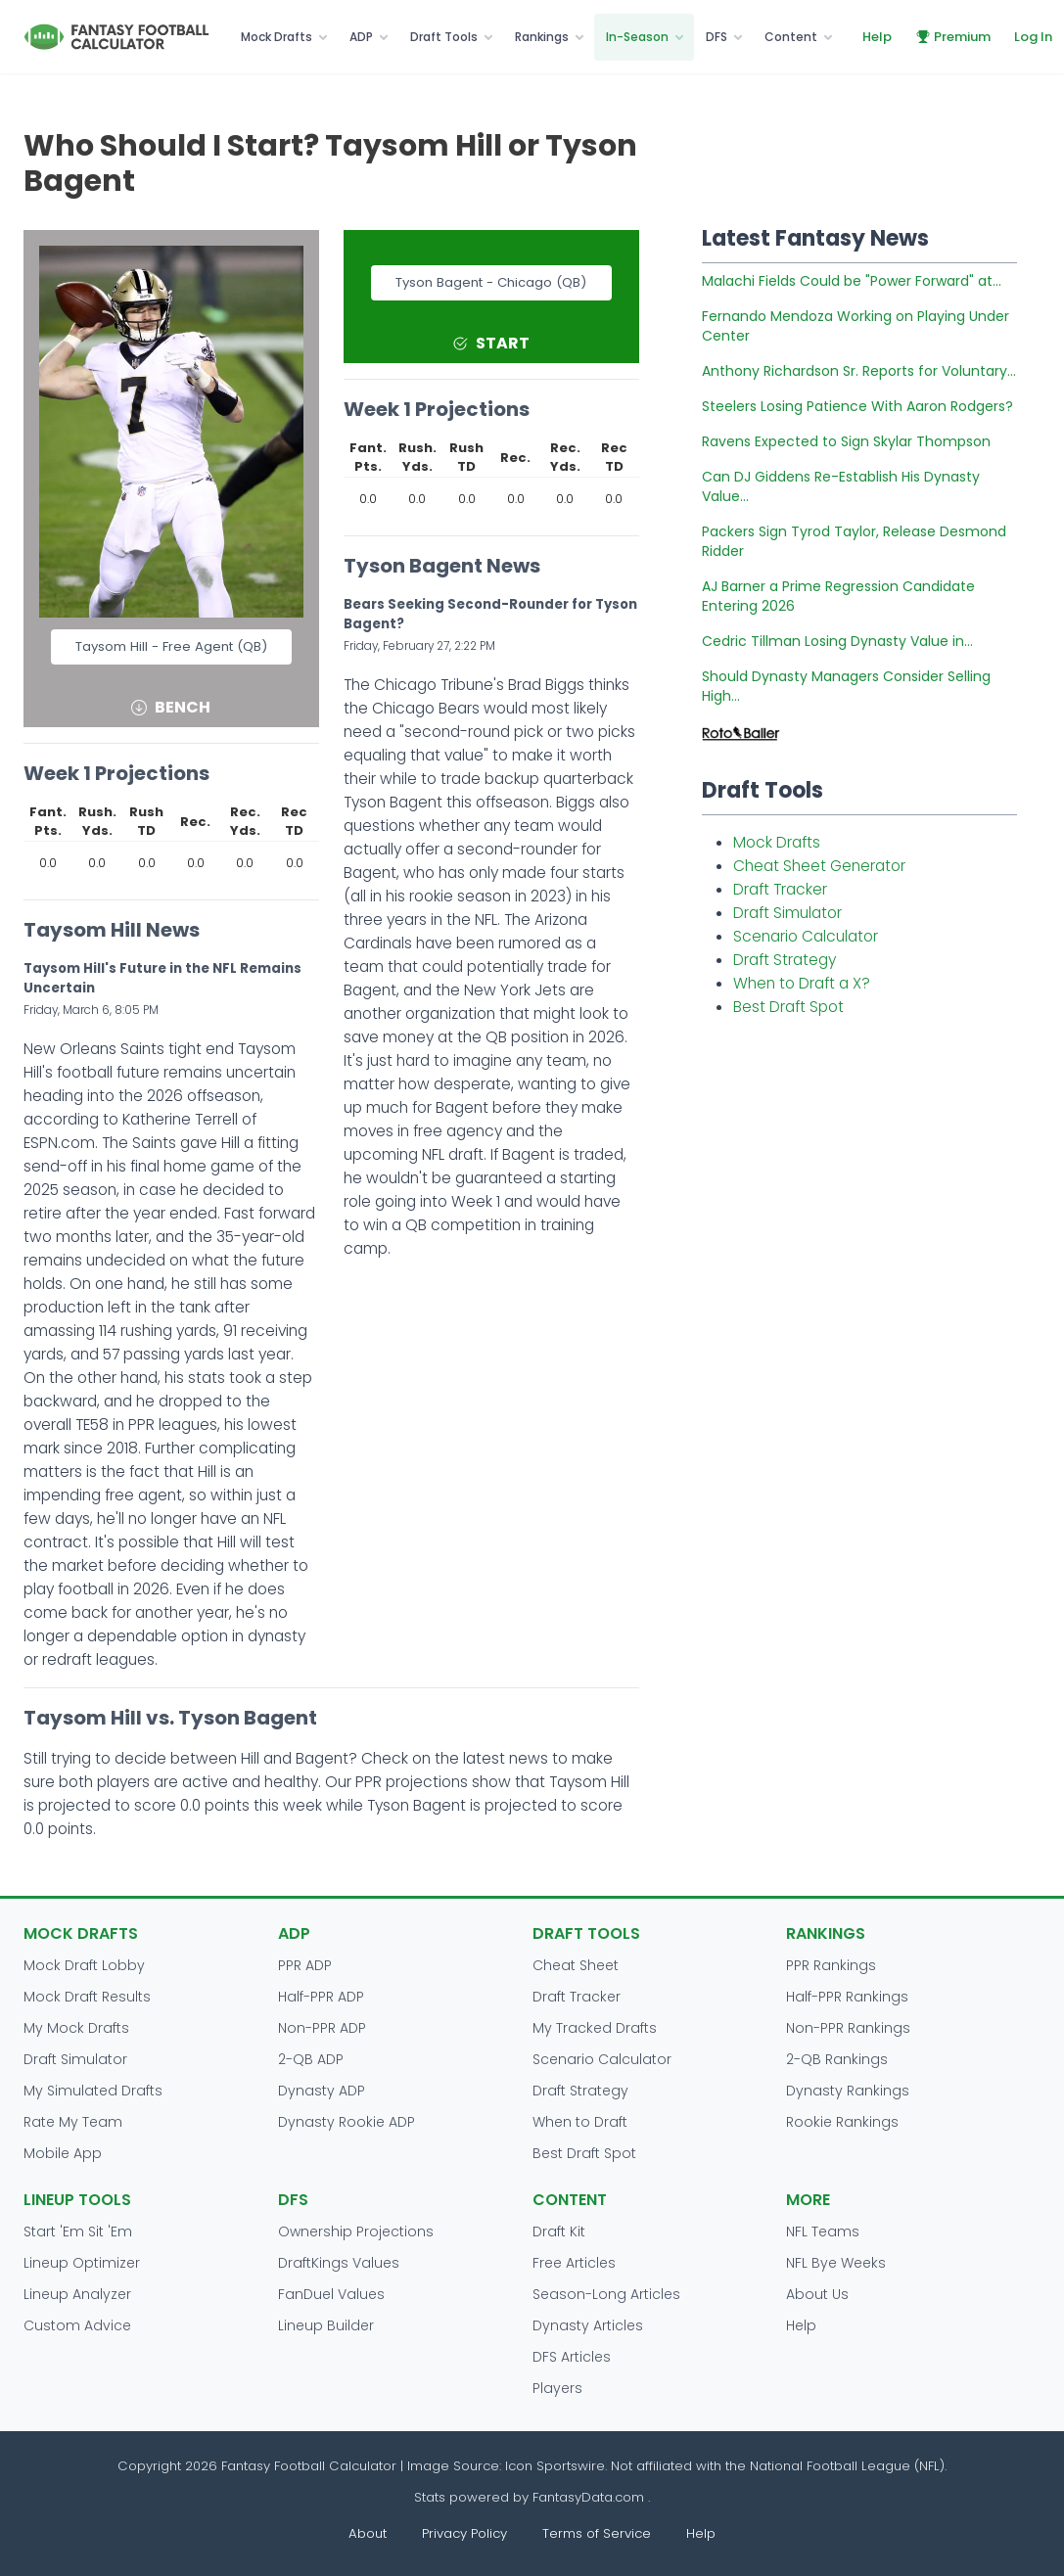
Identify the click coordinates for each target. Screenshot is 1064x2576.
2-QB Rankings (837, 2059)
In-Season (637, 36)
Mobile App (62, 2153)
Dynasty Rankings (847, 2090)
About (367, 2533)
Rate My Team (72, 2122)
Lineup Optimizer (81, 2263)
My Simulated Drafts (92, 2090)
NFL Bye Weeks (836, 2263)
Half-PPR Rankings (847, 1996)
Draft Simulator (787, 912)
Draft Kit (558, 2231)
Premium (953, 36)
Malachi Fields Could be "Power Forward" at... (851, 281)
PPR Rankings (831, 1965)
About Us (817, 2294)
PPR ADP (305, 1965)
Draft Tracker (780, 889)
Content (790, 36)
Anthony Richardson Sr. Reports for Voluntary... (859, 371)
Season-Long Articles (606, 2294)
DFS (716, 36)
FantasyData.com (590, 2497)
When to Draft (579, 2122)
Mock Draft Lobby (84, 1965)
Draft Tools (444, 36)
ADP (361, 36)
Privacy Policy (464, 2533)
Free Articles (574, 2263)
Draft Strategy (784, 959)
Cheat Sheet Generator (819, 865)
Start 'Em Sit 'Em (77, 2231)
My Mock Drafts (76, 2028)
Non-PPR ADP (322, 2028)
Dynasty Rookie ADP (346, 2122)
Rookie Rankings (842, 2122)
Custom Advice (77, 2325)
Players (557, 2388)
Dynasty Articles (587, 2325)
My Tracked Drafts (594, 2028)
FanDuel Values (331, 2294)
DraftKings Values (338, 2263)
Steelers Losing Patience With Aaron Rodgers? (857, 406)
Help (877, 36)
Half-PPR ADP (321, 1996)
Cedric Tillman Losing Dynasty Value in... (837, 641)
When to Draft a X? (801, 983)
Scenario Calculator (805, 936)
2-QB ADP (311, 2059)
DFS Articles (571, 2357)
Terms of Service (596, 2533)
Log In (1033, 36)
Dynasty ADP (321, 2090)
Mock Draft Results (87, 1996)
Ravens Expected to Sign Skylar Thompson (846, 441)
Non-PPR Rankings (848, 2028)
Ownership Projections (356, 2231)
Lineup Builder (326, 2325)
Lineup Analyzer (77, 2294)
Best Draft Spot (788, 1006)
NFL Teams (822, 2231)
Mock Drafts (276, 36)
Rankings (542, 36)
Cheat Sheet (575, 1965)
